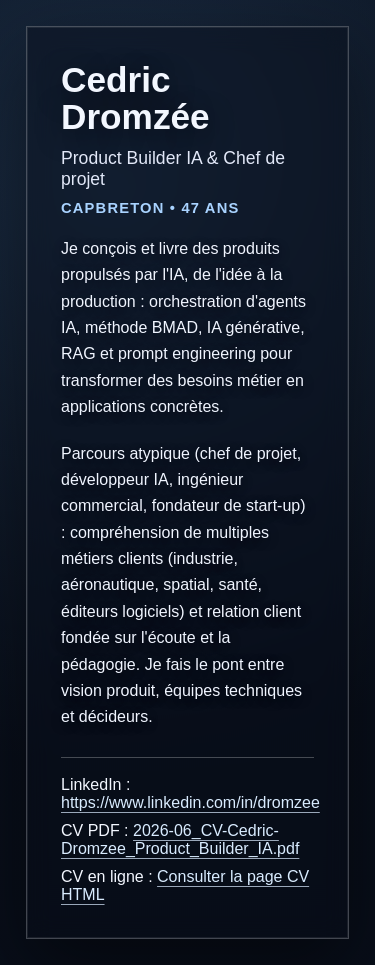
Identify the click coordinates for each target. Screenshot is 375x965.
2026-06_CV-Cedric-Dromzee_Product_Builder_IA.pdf (180, 839)
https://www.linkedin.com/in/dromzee (190, 802)
